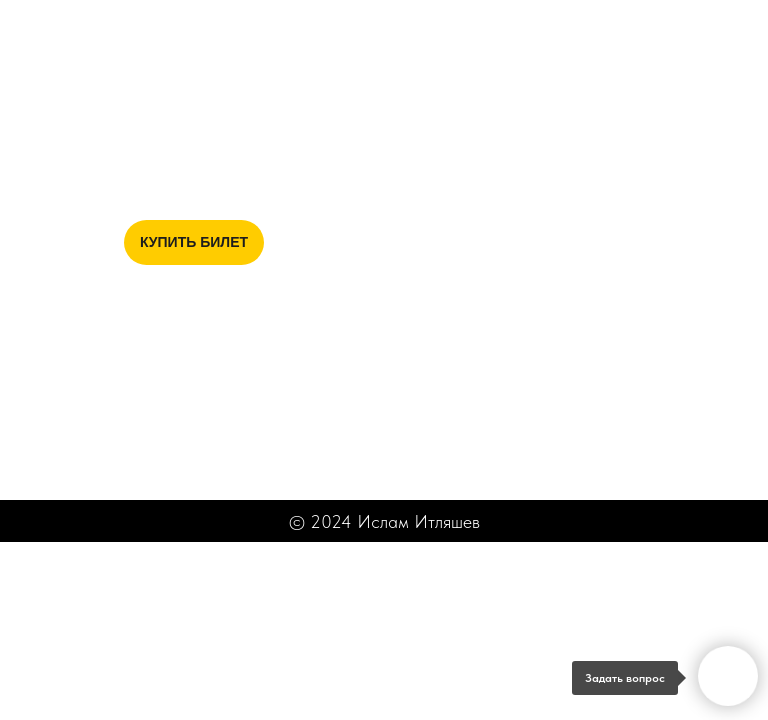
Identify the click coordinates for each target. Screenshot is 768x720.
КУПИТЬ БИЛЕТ (194, 242)
